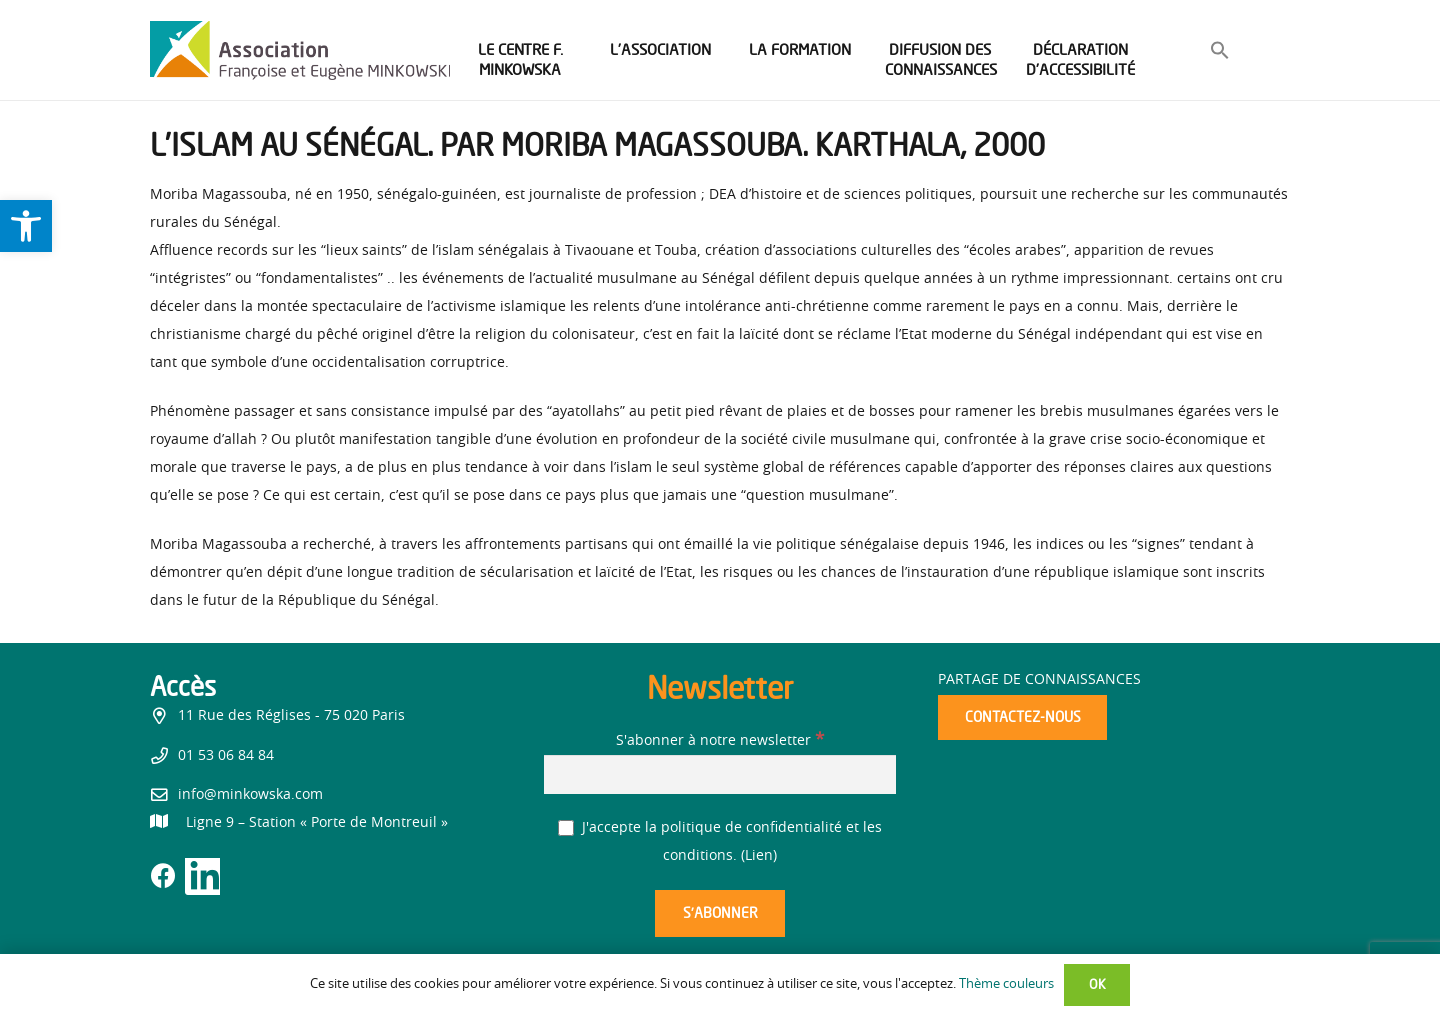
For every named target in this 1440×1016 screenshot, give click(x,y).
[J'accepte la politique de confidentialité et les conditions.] (566, 828)
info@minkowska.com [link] (250, 795)
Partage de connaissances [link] (1039, 680)
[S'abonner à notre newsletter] (720, 774)
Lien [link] (759, 856)
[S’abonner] (720, 913)
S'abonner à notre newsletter (720, 741)
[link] (26, 226)
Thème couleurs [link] (1006, 984)
